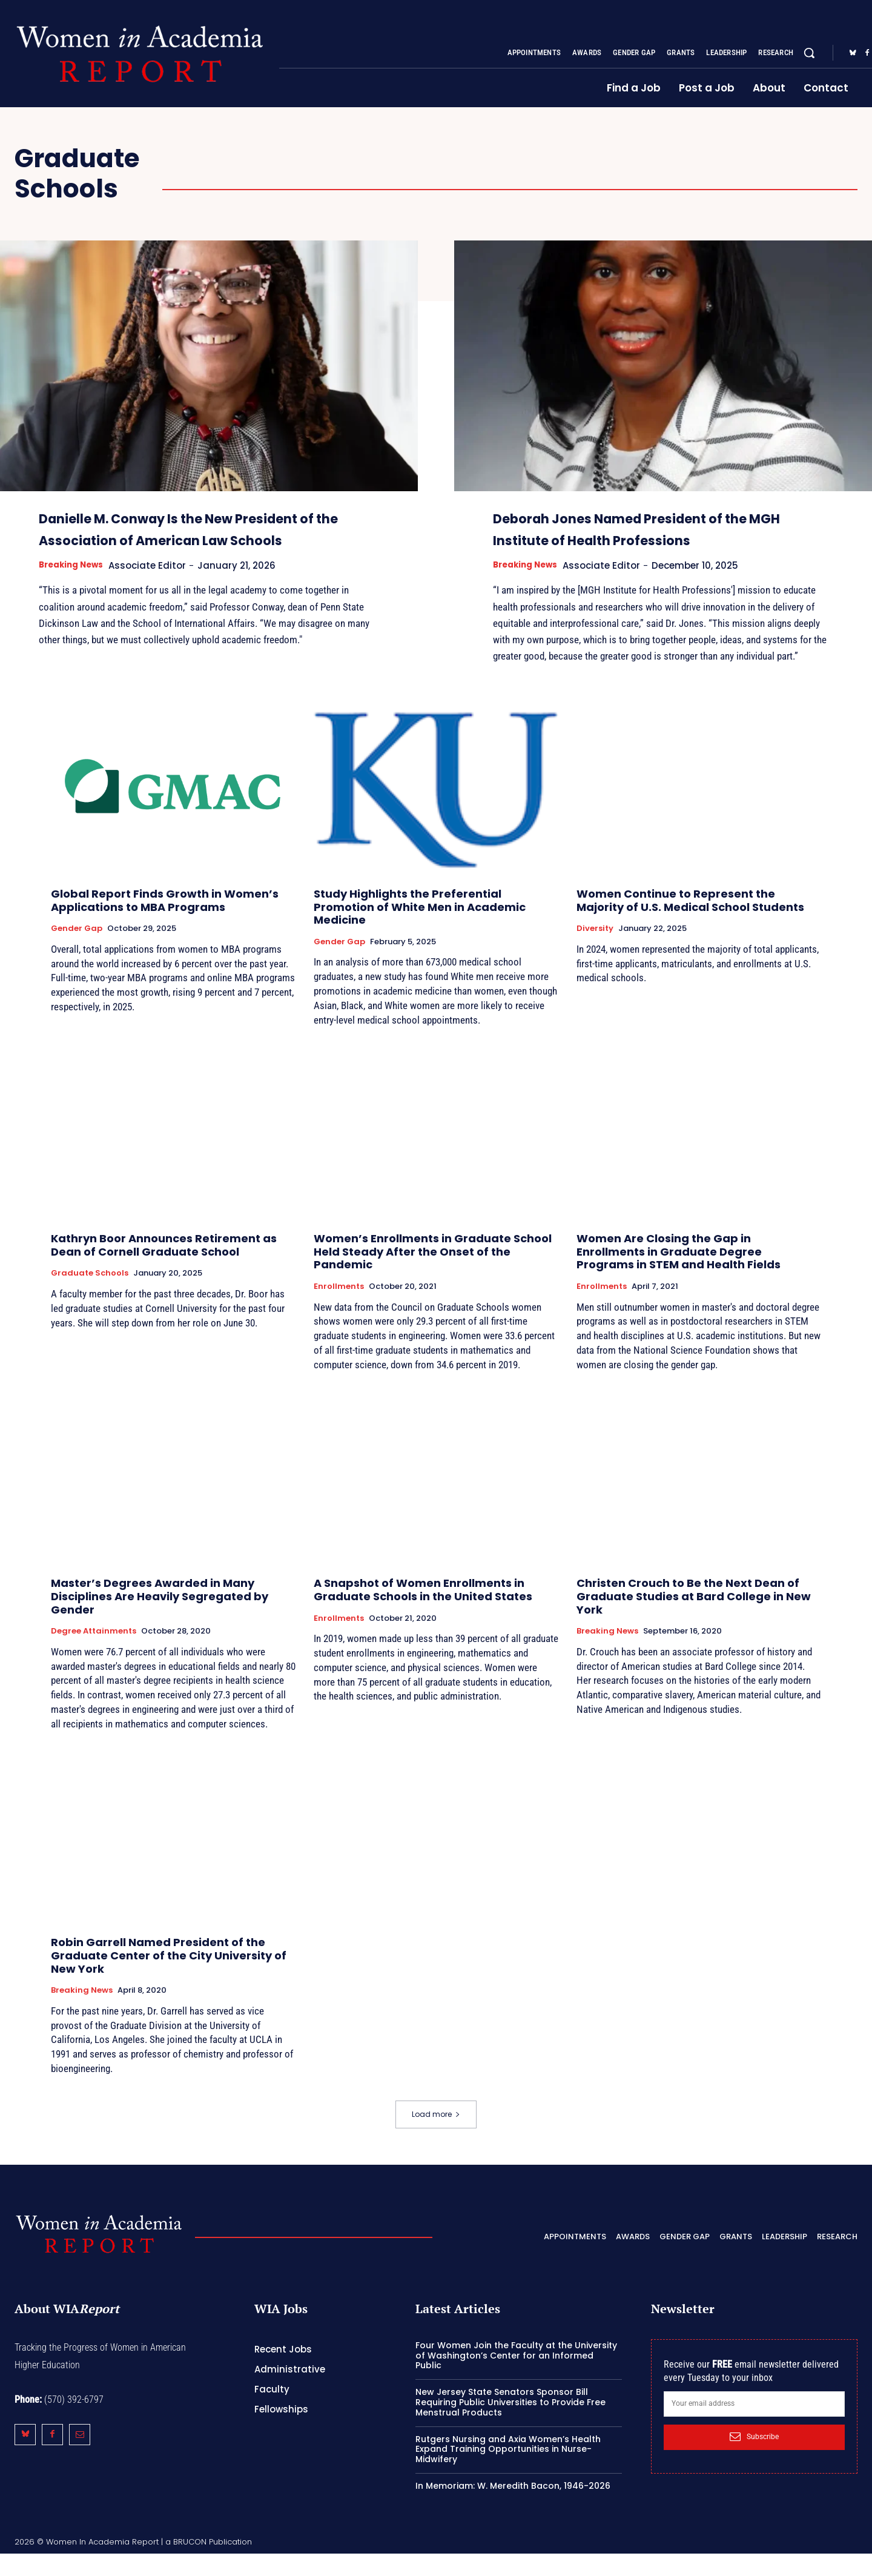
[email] (754, 2426)
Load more (436, 2136)
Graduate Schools (89, 1295)
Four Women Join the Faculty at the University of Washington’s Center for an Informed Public (516, 2378)
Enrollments (339, 1309)
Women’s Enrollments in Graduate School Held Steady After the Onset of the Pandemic (433, 1273)
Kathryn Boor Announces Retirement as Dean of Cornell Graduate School (164, 1267)
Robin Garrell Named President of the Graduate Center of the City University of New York (168, 1977)
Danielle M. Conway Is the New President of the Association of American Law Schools (181, 539)
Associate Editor (158, 587)
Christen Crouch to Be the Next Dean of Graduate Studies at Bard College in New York (693, 1618)
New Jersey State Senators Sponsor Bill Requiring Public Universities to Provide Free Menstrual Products (510, 2424)
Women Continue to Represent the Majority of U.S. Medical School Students (690, 923)
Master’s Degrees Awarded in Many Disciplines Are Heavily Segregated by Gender (159, 1618)
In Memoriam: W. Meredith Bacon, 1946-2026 (512, 2508)
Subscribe (754, 2459)
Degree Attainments (93, 1653)
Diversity (594, 951)
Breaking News (75, 586)
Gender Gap (76, 951)
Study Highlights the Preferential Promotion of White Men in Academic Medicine (420, 929)
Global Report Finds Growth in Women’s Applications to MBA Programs (165, 923)
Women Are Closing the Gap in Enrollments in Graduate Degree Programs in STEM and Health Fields (678, 1273)
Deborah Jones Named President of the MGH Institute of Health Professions (658, 539)
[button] (809, 52)
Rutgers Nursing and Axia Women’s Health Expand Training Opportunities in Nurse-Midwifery (508, 2471)
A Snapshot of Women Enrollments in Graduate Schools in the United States (423, 1612)
